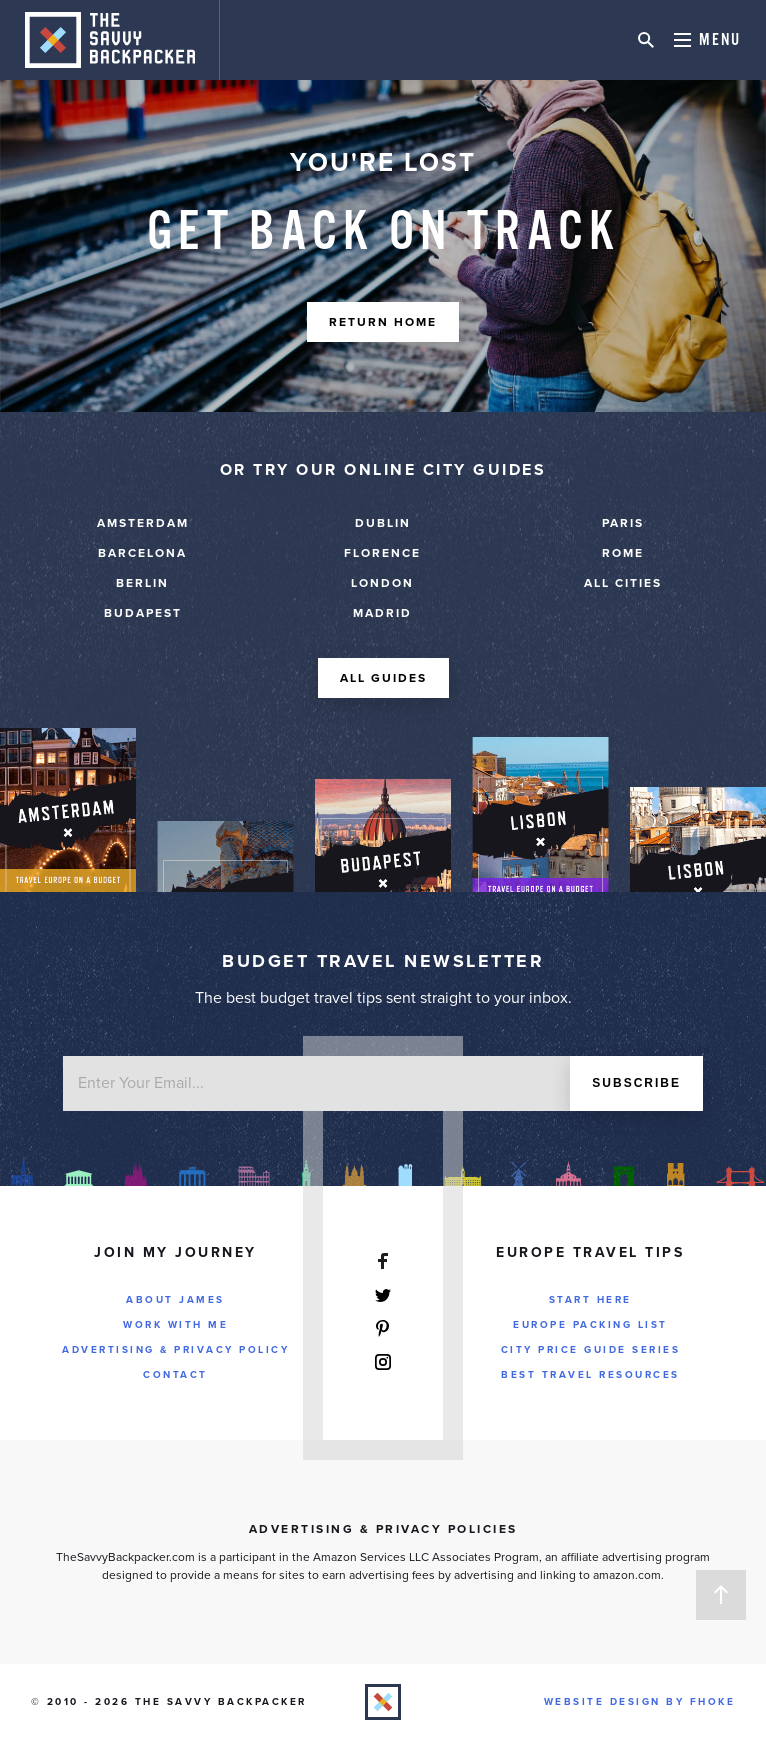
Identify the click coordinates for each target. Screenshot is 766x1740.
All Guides (383, 678)
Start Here (590, 1300)
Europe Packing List (590, 1325)
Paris (623, 523)
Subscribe (636, 1083)
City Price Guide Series (591, 1350)
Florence (382, 553)
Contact (175, 1375)
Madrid (382, 613)
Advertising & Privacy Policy (175, 1350)
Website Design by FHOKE (640, 1702)
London (382, 583)
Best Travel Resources (590, 1375)
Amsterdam (143, 523)
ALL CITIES (623, 583)
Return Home (383, 322)
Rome (623, 553)
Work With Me (175, 1325)
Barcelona (142, 553)
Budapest (143, 613)
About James (175, 1300)
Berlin (142, 583)
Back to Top (721, 1595)
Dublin (383, 523)
